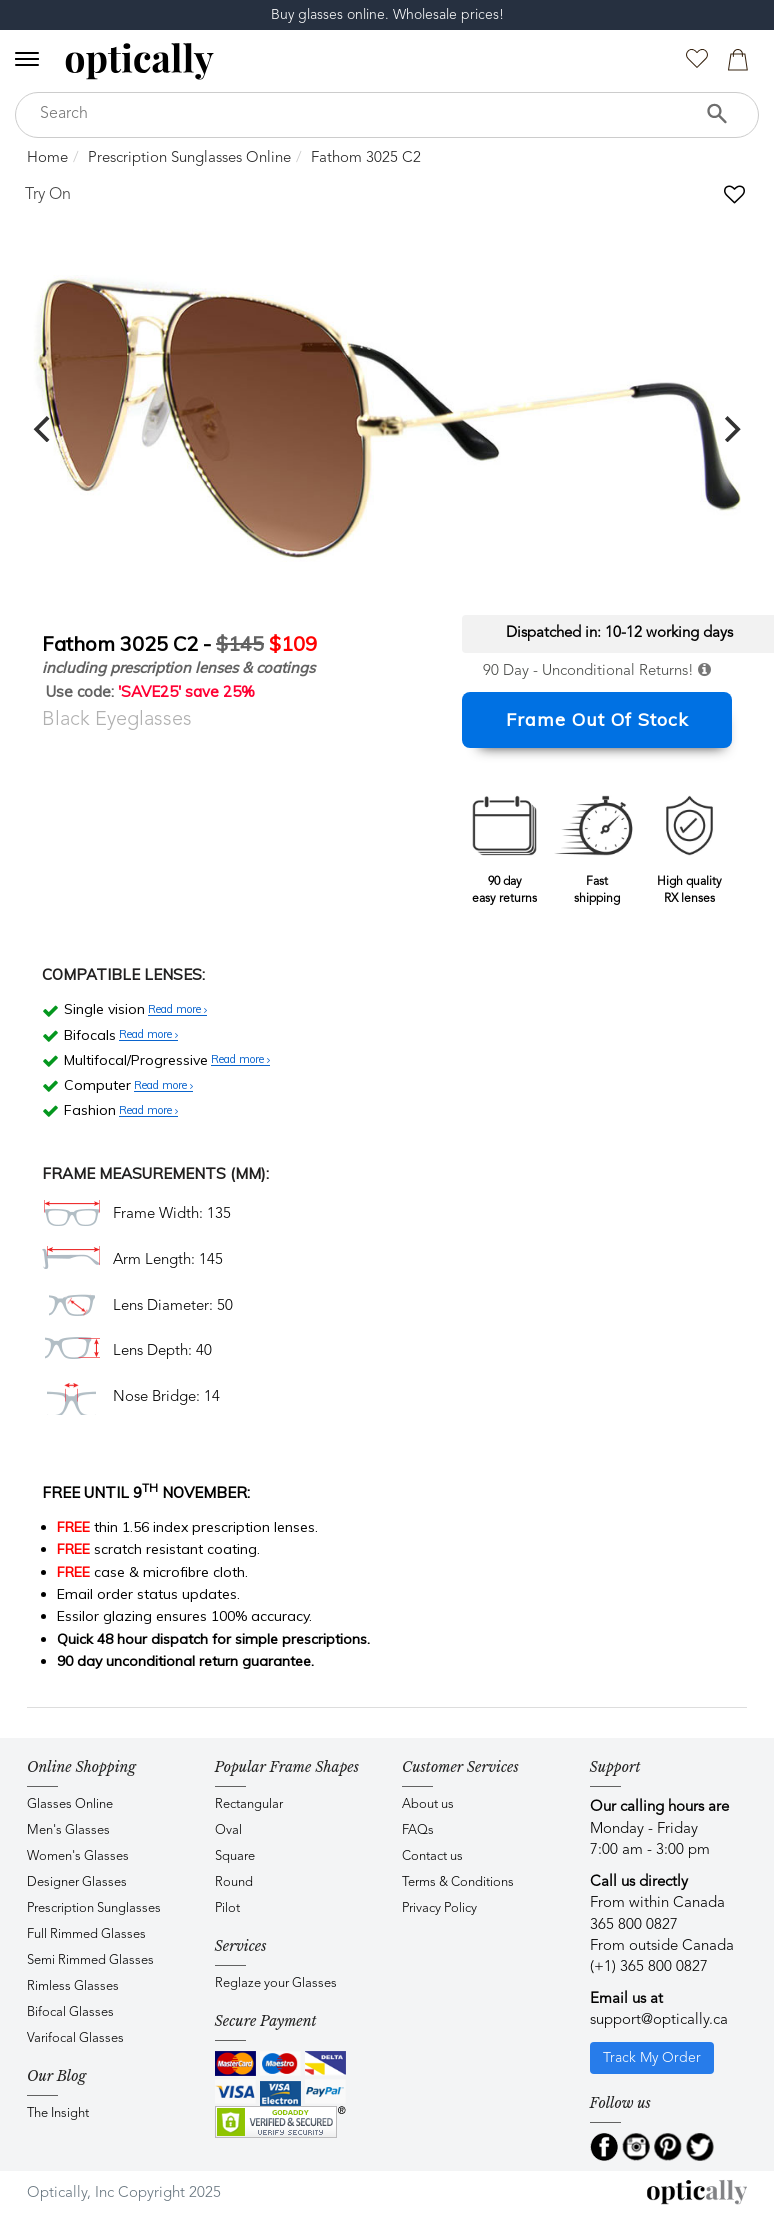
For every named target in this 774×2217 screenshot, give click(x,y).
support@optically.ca (659, 2020)
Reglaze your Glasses (276, 1983)
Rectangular (249, 1804)
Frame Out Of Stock (597, 719)
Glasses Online (70, 1804)
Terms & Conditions (458, 1882)
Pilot (227, 1908)
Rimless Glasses (73, 1986)
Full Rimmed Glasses (86, 1934)
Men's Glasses (68, 1830)
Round (234, 1882)
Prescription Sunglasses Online (189, 158)
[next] (730, 429)
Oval (228, 1830)
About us (428, 1804)
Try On (48, 195)
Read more (177, 1010)
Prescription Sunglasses (94, 1908)
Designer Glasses (77, 1882)
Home (47, 158)
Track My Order (652, 2058)
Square (235, 1856)
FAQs (418, 1830)
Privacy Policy (439, 1908)
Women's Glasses (78, 1856)
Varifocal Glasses (75, 2038)
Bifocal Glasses (70, 2012)
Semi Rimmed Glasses (90, 1960)
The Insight (58, 2113)
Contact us (432, 1856)
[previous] (44, 429)
